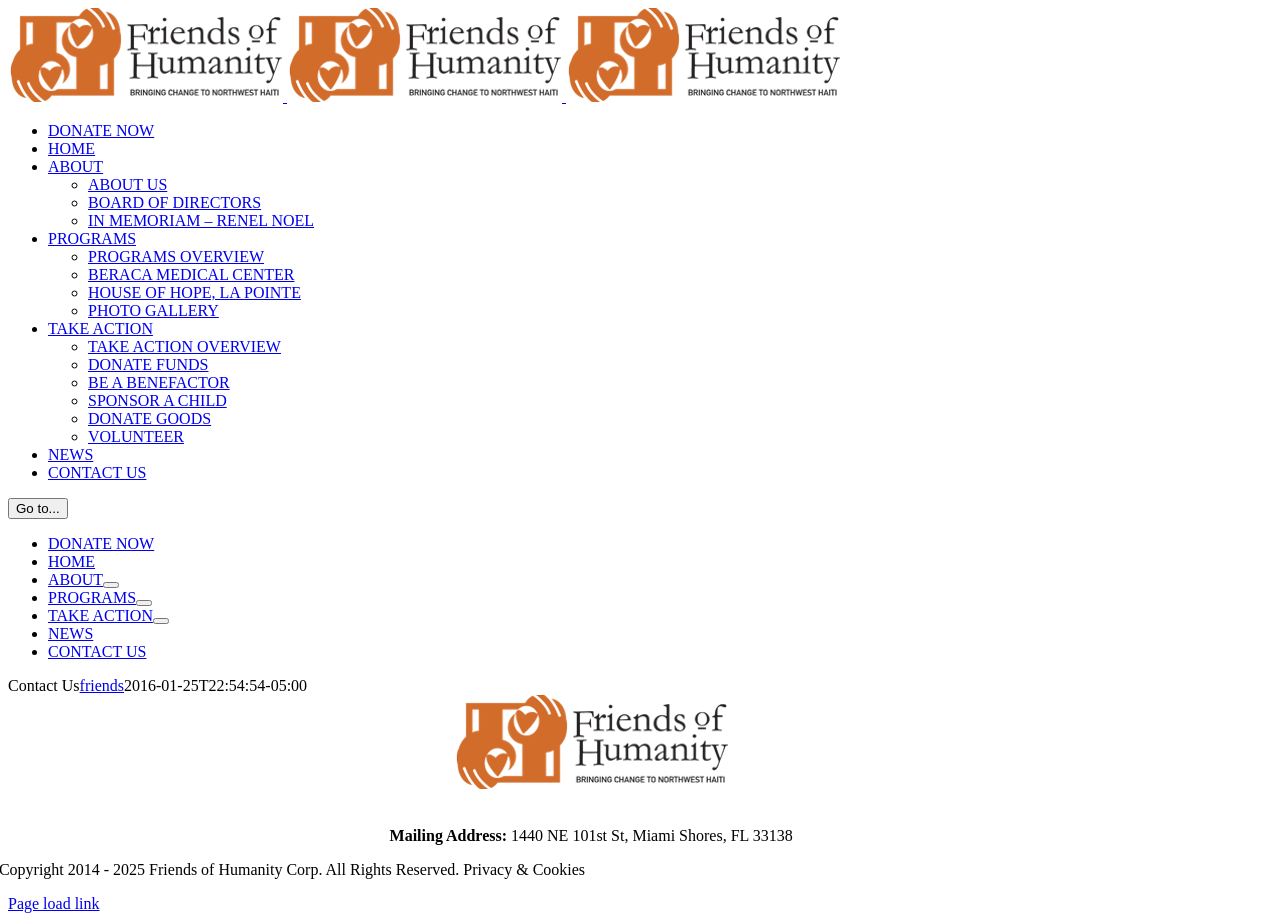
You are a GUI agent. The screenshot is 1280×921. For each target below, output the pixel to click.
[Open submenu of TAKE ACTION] (161, 621)
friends (102, 685)
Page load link (54, 903)
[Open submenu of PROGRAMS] (144, 603)
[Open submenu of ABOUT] (111, 585)
